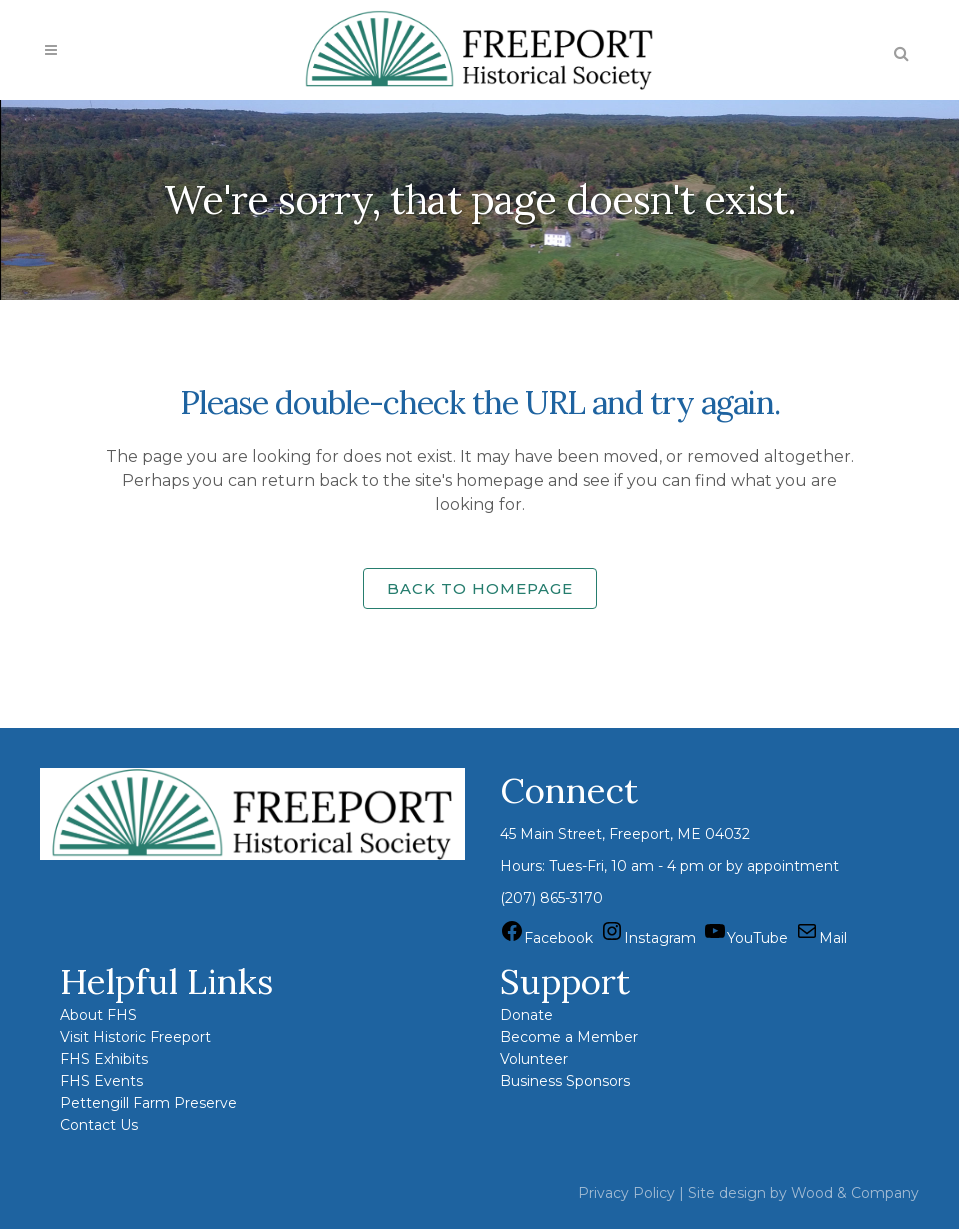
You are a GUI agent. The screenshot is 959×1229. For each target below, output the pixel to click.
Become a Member (569, 1037)
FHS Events (101, 1081)
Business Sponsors (565, 1081)
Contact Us (99, 1125)
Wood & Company (855, 1193)
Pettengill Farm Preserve (148, 1103)
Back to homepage (480, 588)
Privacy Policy (626, 1193)
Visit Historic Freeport (135, 1037)
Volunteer (534, 1059)
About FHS (98, 1015)
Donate (526, 1015)
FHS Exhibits (104, 1059)
